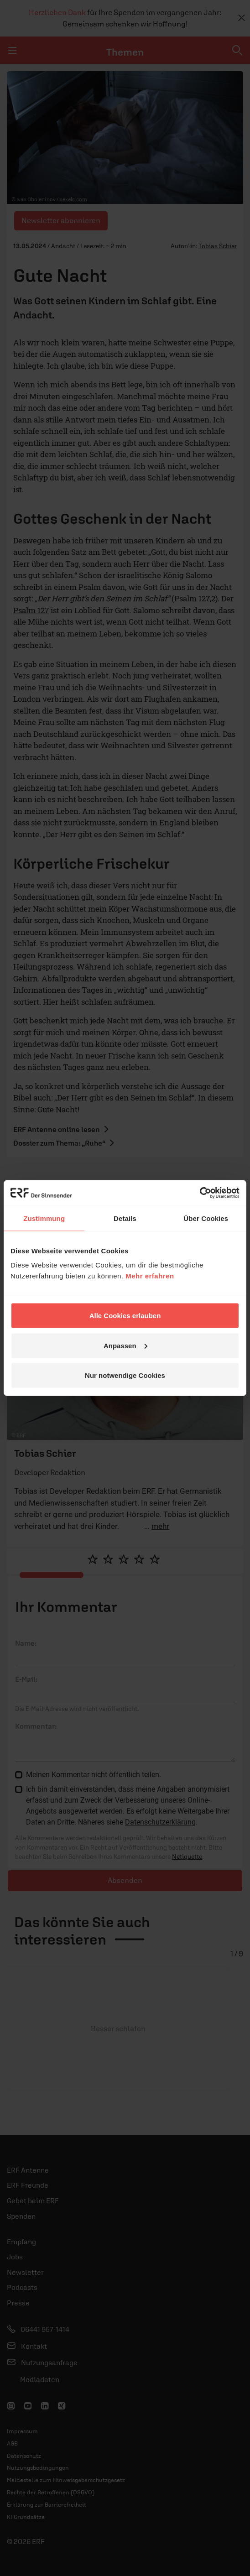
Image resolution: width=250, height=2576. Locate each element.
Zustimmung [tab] (44, 1218)
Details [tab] (125, 1218)
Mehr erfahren (149, 1276)
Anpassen (125, 1345)
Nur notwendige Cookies (125, 1375)
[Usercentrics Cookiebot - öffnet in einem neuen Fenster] (200, 1193)
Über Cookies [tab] (205, 1218)
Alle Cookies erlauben (125, 1315)
